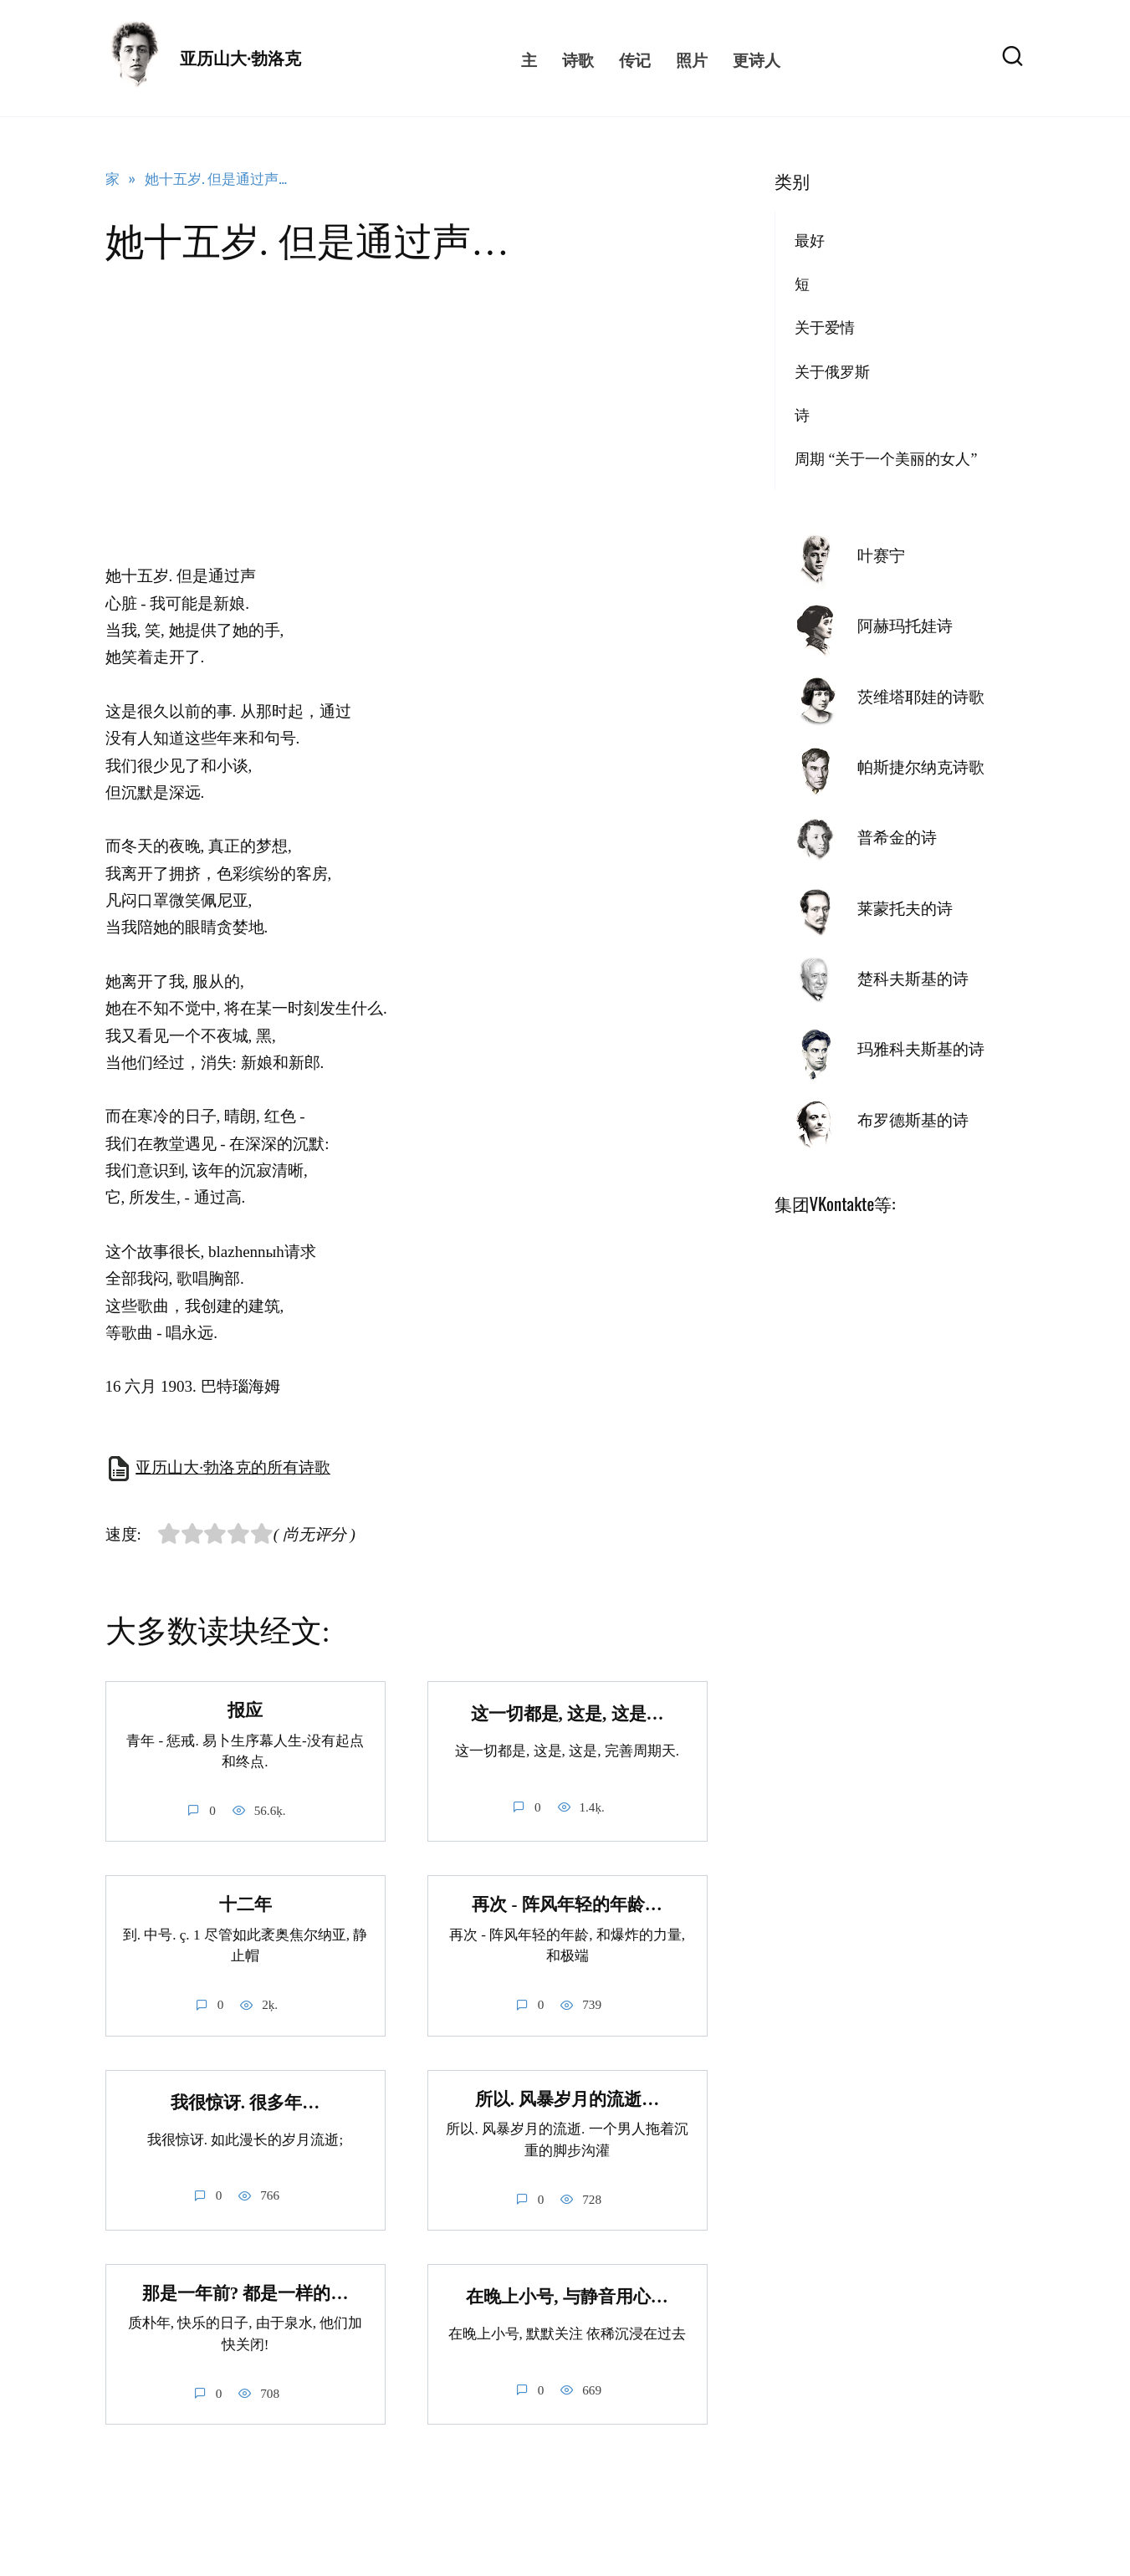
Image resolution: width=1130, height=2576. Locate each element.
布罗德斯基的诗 (913, 1120)
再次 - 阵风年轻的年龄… (567, 1905)
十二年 (245, 1905)
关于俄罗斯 (832, 372)
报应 (245, 1710)
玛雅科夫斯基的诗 (920, 1049)
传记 (635, 58)
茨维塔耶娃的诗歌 (920, 697)
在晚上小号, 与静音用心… (566, 2297)
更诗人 (756, 58)
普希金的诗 (897, 837)
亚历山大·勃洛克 (240, 58)
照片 (692, 58)
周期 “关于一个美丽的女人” (886, 459)
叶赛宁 (881, 556)
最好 (810, 241)
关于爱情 (825, 327)
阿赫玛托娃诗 (905, 626)
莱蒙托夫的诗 (905, 908)
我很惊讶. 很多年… (245, 2103)
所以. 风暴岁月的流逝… (567, 2099)
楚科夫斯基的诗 (913, 979)
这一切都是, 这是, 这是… (567, 1714)
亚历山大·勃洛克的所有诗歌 (232, 1467)
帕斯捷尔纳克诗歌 (920, 767)
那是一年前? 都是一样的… (245, 2293)
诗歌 (578, 58)
